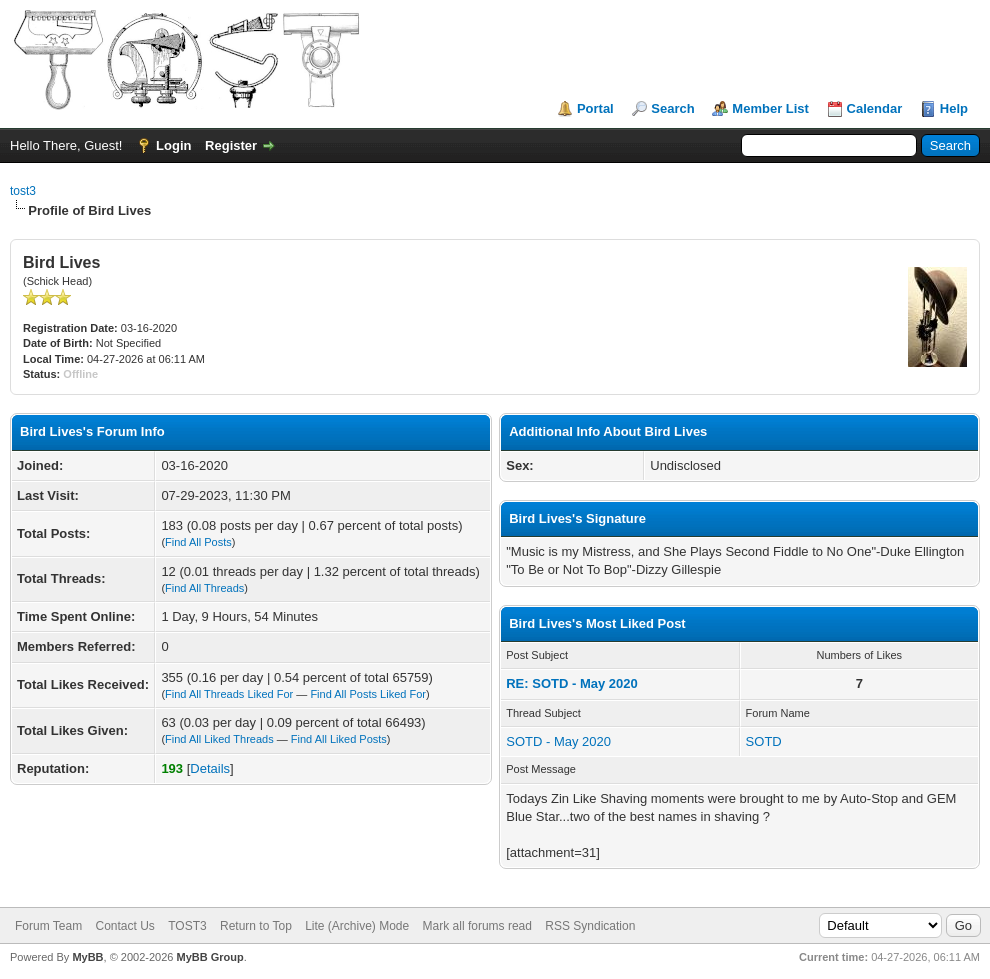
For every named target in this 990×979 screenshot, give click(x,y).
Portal (595, 108)
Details (210, 768)
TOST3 (187, 926)
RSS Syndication (590, 926)
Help (954, 108)
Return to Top (256, 926)
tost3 (23, 191)
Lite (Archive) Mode (357, 926)
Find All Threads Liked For (229, 694)
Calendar (875, 108)
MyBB (87, 957)
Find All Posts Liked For (368, 694)
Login (173, 145)
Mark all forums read (477, 926)
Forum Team (48, 926)
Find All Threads (204, 588)
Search (672, 108)
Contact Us (124, 926)
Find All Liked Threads (219, 739)
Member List (770, 108)
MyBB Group (209, 957)
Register (231, 145)
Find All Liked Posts (339, 739)
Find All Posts (198, 542)
